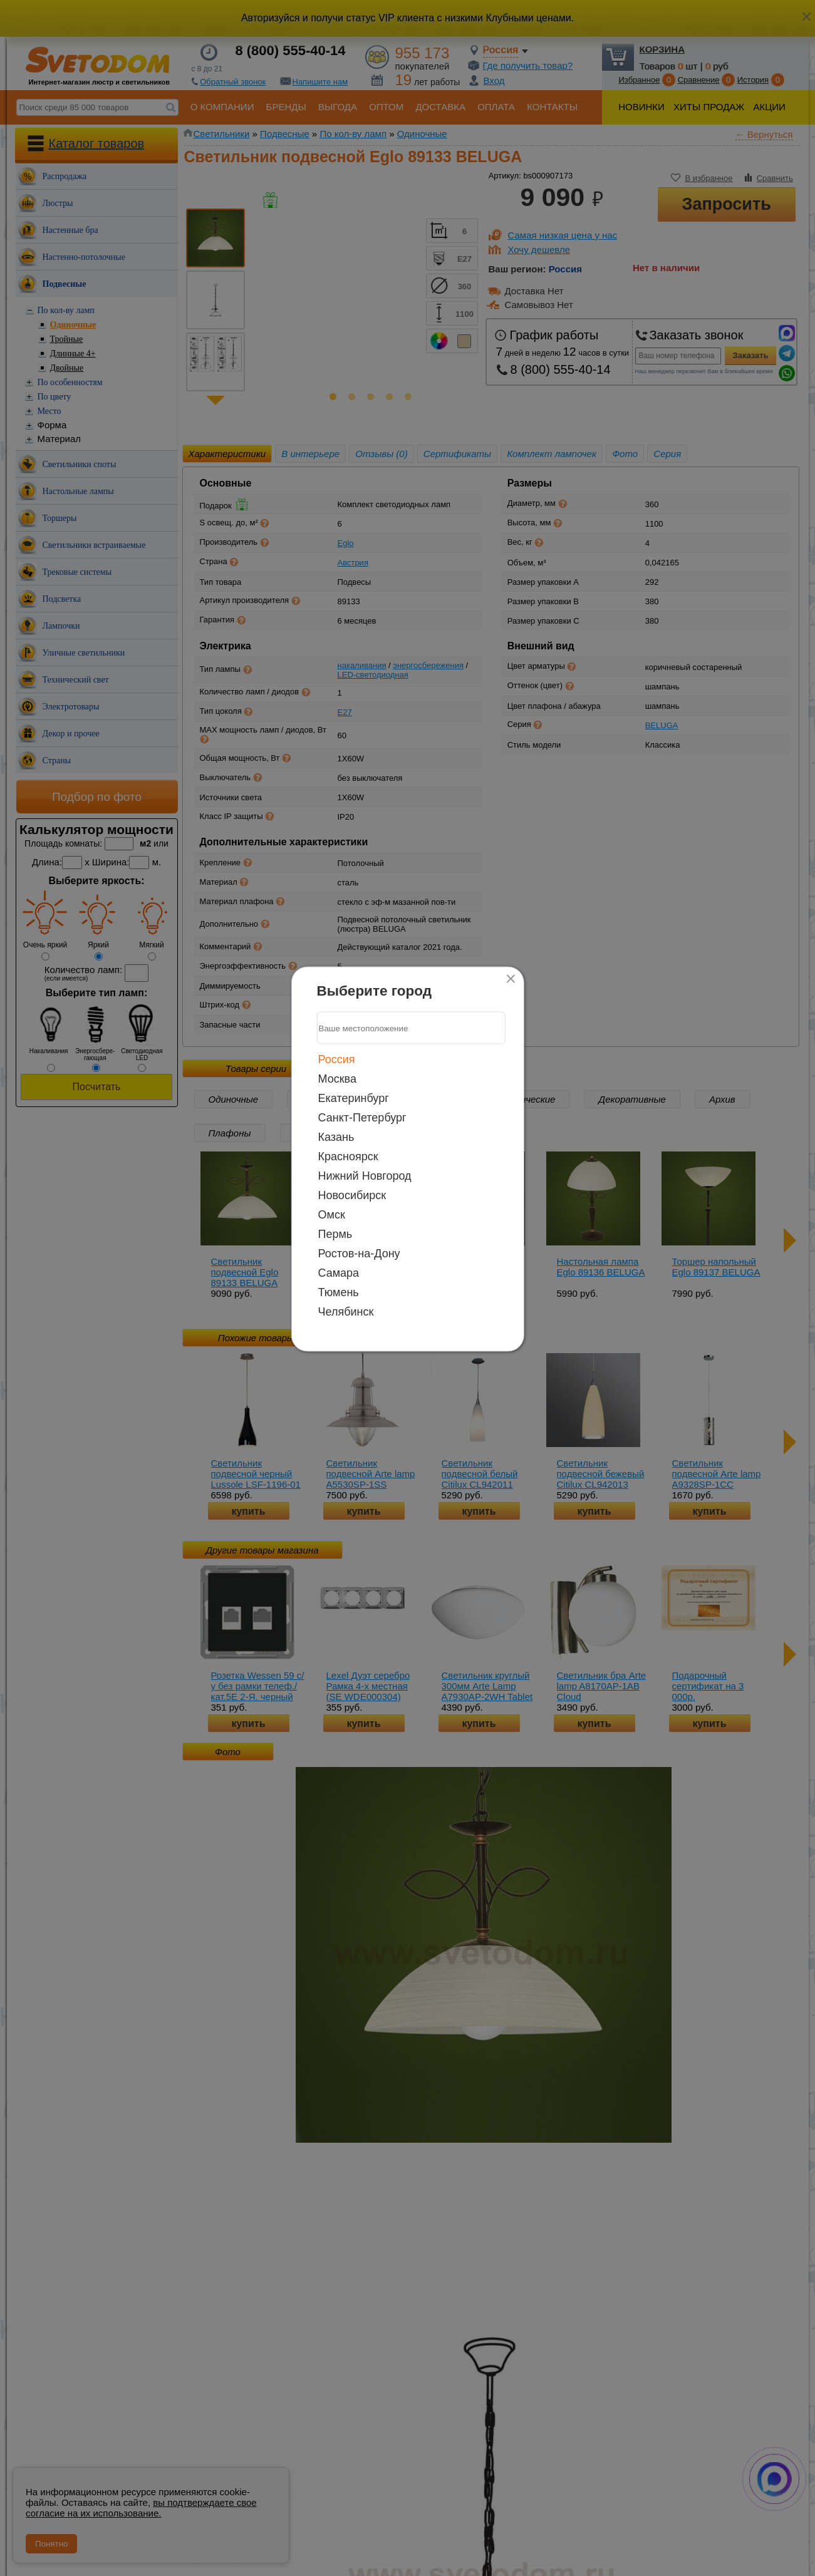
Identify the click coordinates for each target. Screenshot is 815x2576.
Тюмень (338, 1292)
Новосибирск (352, 1195)
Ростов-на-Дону (359, 1253)
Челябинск (346, 1312)
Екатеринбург (353, 1098)
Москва (337, 1079)
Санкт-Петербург (362, 1117)
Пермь (335, 1234)
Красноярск (348, 1156)
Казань (336, 1137)
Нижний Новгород (365, 1176)
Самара (339, 1273)
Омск (331, 1214)
